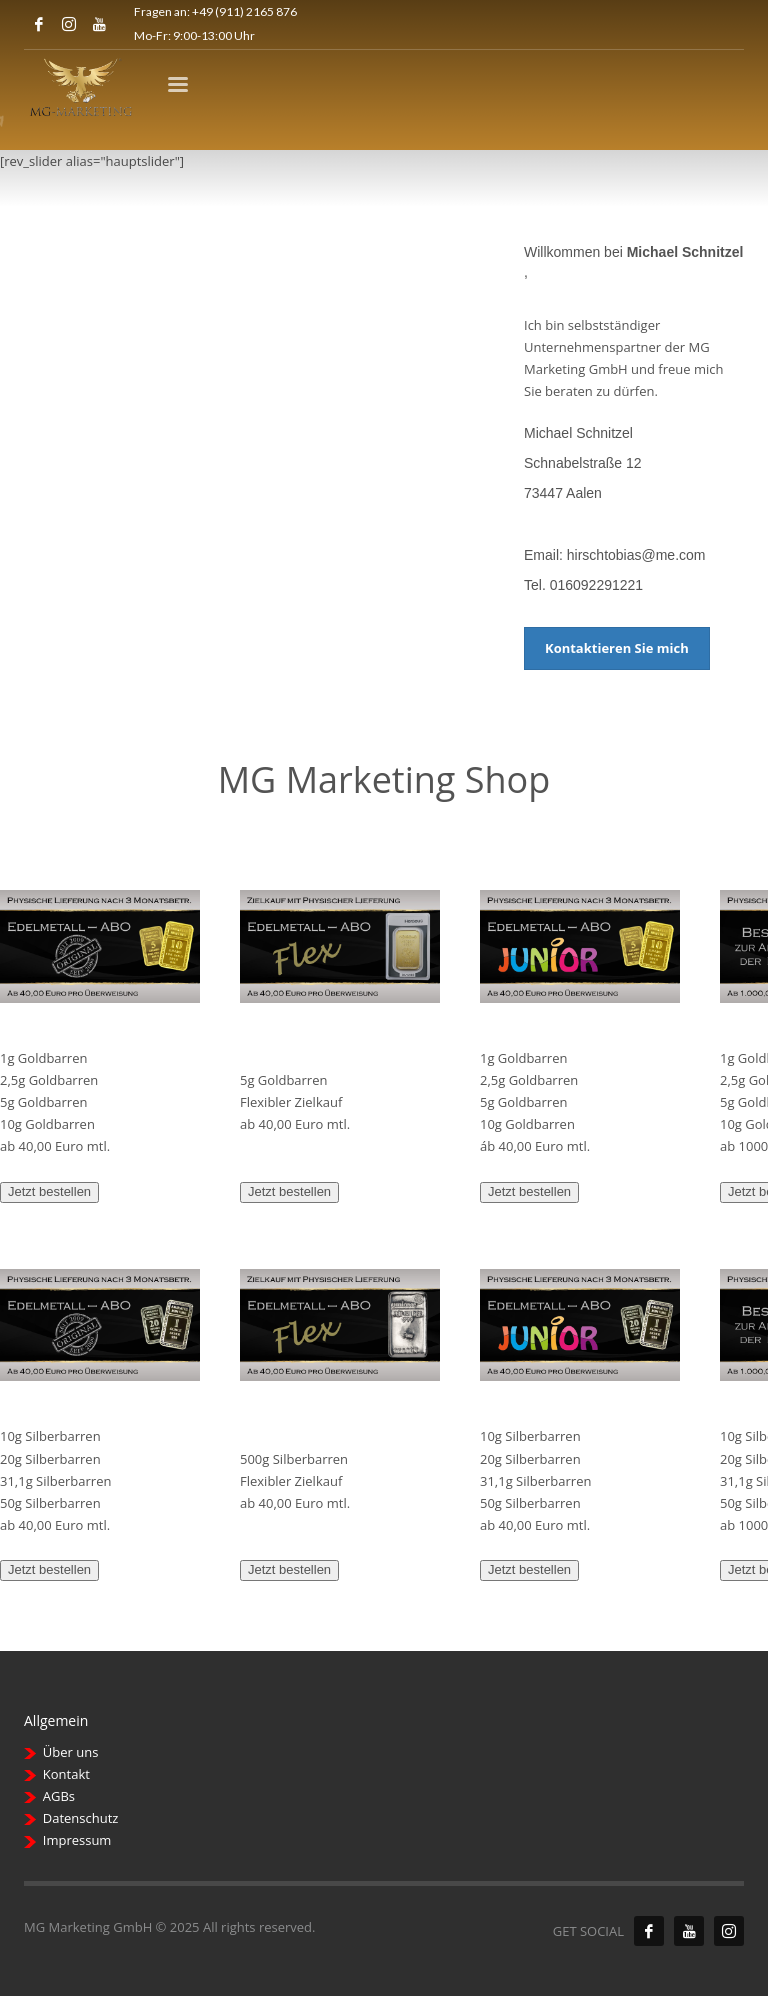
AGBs (59, 1796)
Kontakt (66, 1774)
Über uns (71, 1752)
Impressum (77, 1840)
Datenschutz (81, 1818)
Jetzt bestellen (49, 1191)
